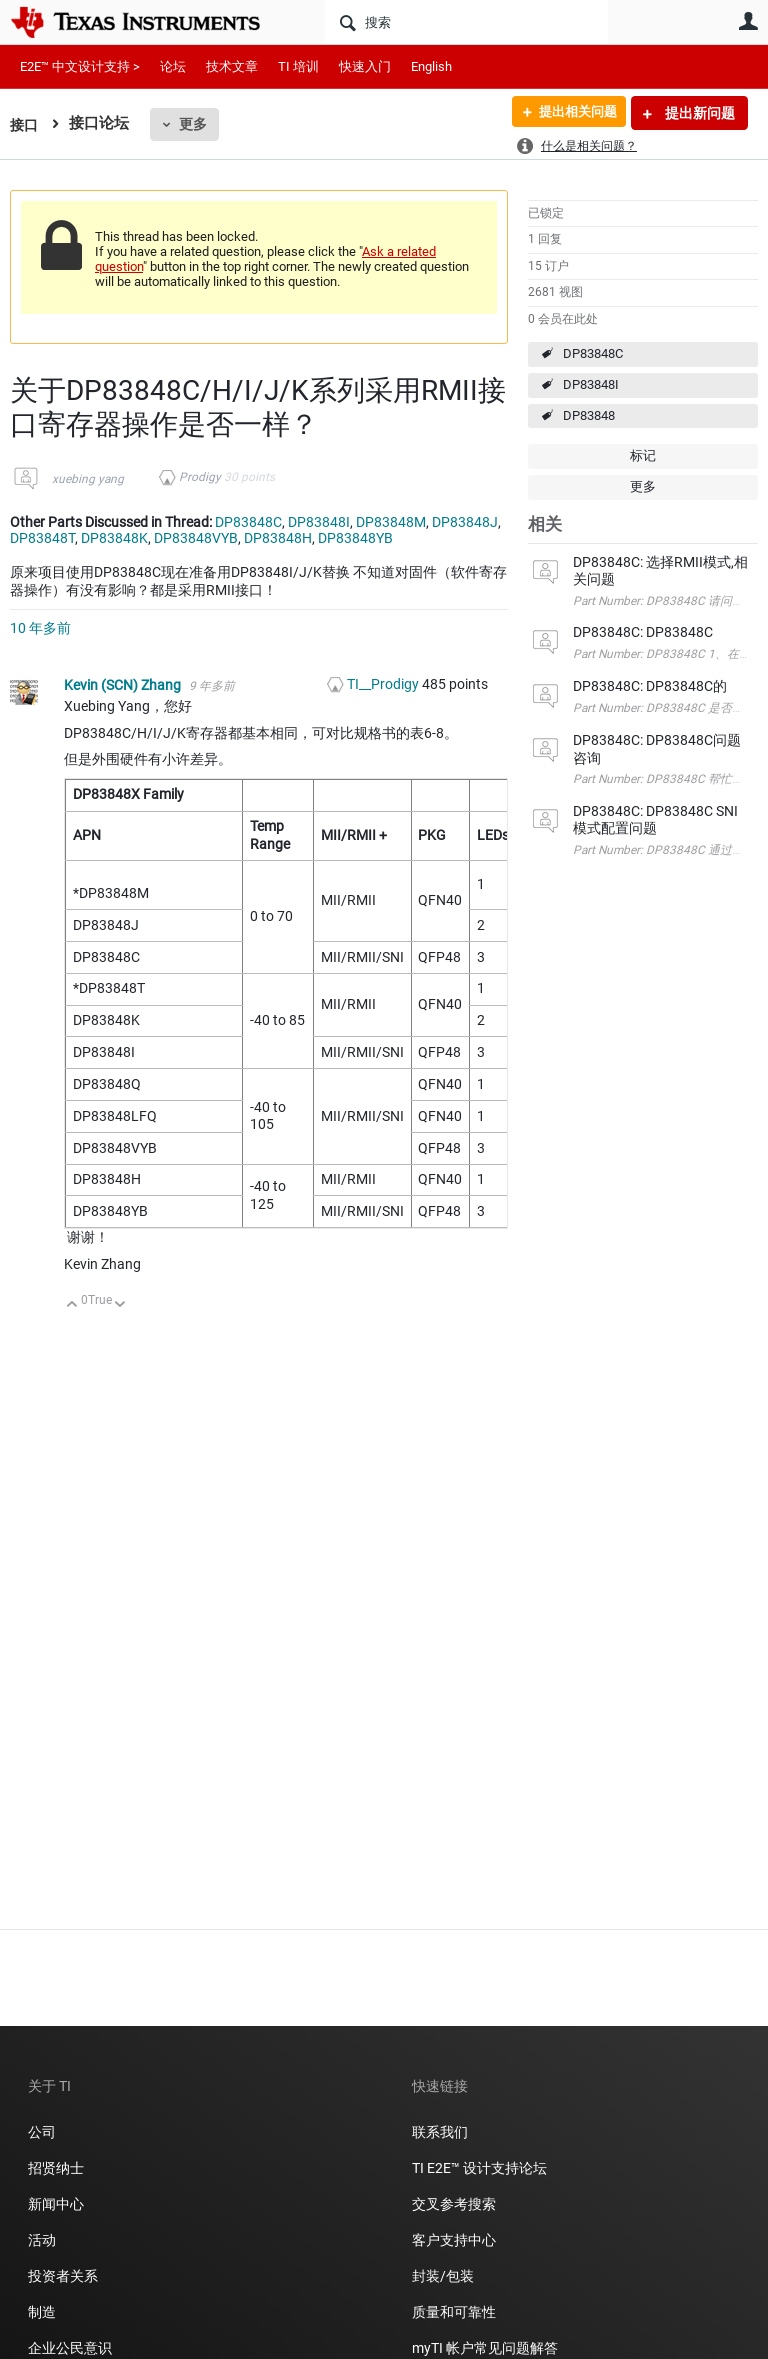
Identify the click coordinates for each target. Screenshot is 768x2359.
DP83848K (114, 538)
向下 (120, 1305)
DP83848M (391, 522)
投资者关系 (63, 2276)
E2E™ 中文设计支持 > (80, 66)
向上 (72, 1305)
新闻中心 (56, 2204)
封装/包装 (443, 2276)
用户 (748, 21)
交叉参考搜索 (454, 2204)
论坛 (173, 66)
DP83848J (465, 522)
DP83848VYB (196, 538)
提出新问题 (698, 113)
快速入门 (365, 66)
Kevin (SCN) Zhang (124, 685)
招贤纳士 (56, 2168)
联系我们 (440, 2132)
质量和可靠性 (455, 2312)
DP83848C (593, 353)
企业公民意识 (70, 2348)
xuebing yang (88, 479)
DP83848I (591, 384)
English (431, 66)
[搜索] (466, 22)
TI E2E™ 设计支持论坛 (479, 2168)
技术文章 (232, 66)
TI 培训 (298, 66)
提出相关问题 (571, 113)
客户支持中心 (454, 2240)
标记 (643, 455)
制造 (42, 2312)
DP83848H (278, 538)
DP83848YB (355, 538)
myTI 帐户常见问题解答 (485, 2348)
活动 (42, 2240)
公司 (42, 2132)
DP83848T (42, 538)
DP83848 (589, 415)
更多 (195, 124)
